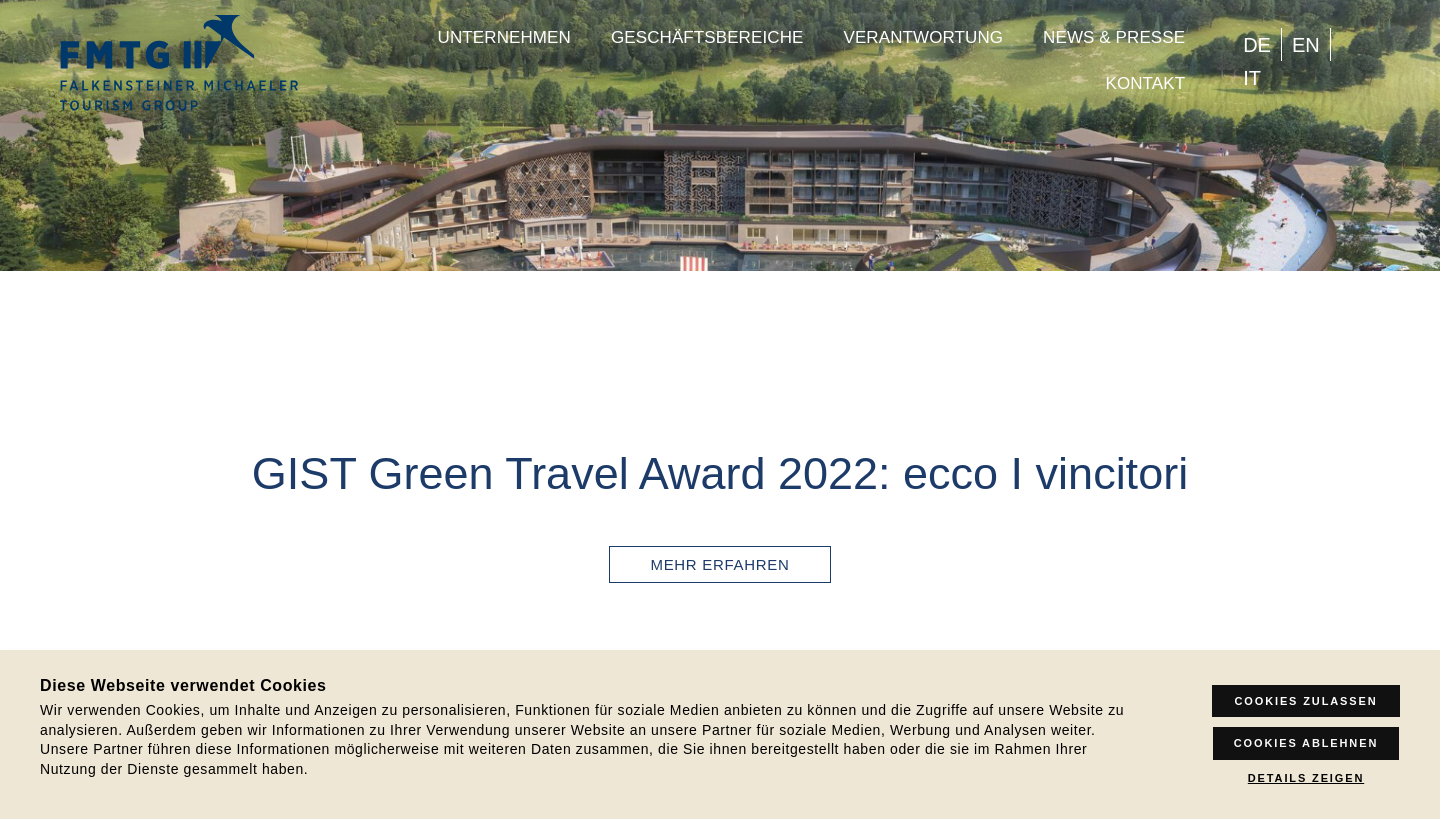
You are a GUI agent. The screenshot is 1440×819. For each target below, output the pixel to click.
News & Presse (1114, 37)
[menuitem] (1257, 44)
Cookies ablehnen (1306, 743)
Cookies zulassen (1306, 701)
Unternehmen (504, 37)
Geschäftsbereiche (707, 37)
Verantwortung (923, 37)
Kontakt (1145, 83)
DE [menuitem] (1257, 45)
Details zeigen (1306, 778)
